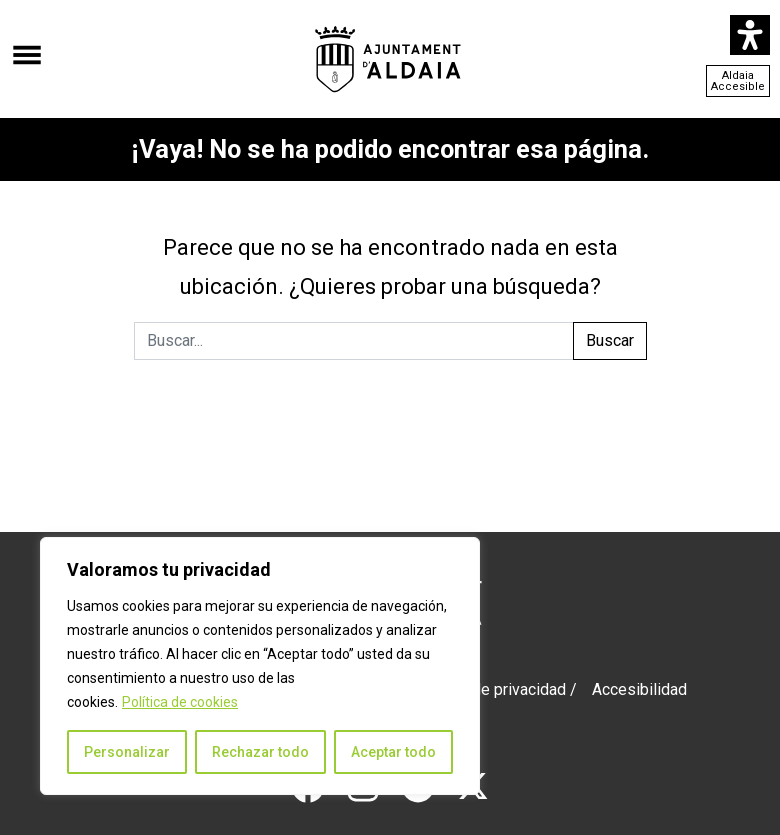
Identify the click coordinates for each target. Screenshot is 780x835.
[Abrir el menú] (27, 45)
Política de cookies (180, 702)
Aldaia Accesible (738, 81)
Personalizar (127, 752)
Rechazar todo (260, 752)
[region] (260, 666)
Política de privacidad (490, 689)
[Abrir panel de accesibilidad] (750, 35)
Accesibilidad (639, 689)
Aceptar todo (393, 752)
